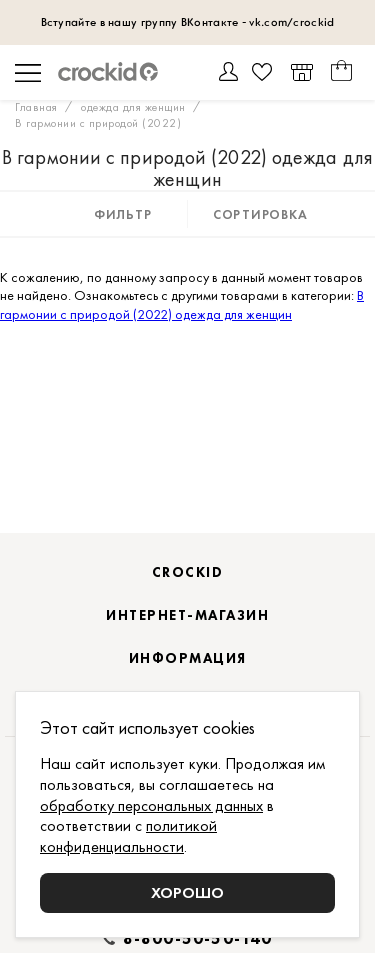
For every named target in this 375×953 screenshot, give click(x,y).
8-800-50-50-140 (198, 939)
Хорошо (187, 892)
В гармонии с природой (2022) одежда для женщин (182, 304)
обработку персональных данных (151, 805)
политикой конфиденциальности (128, 836)
